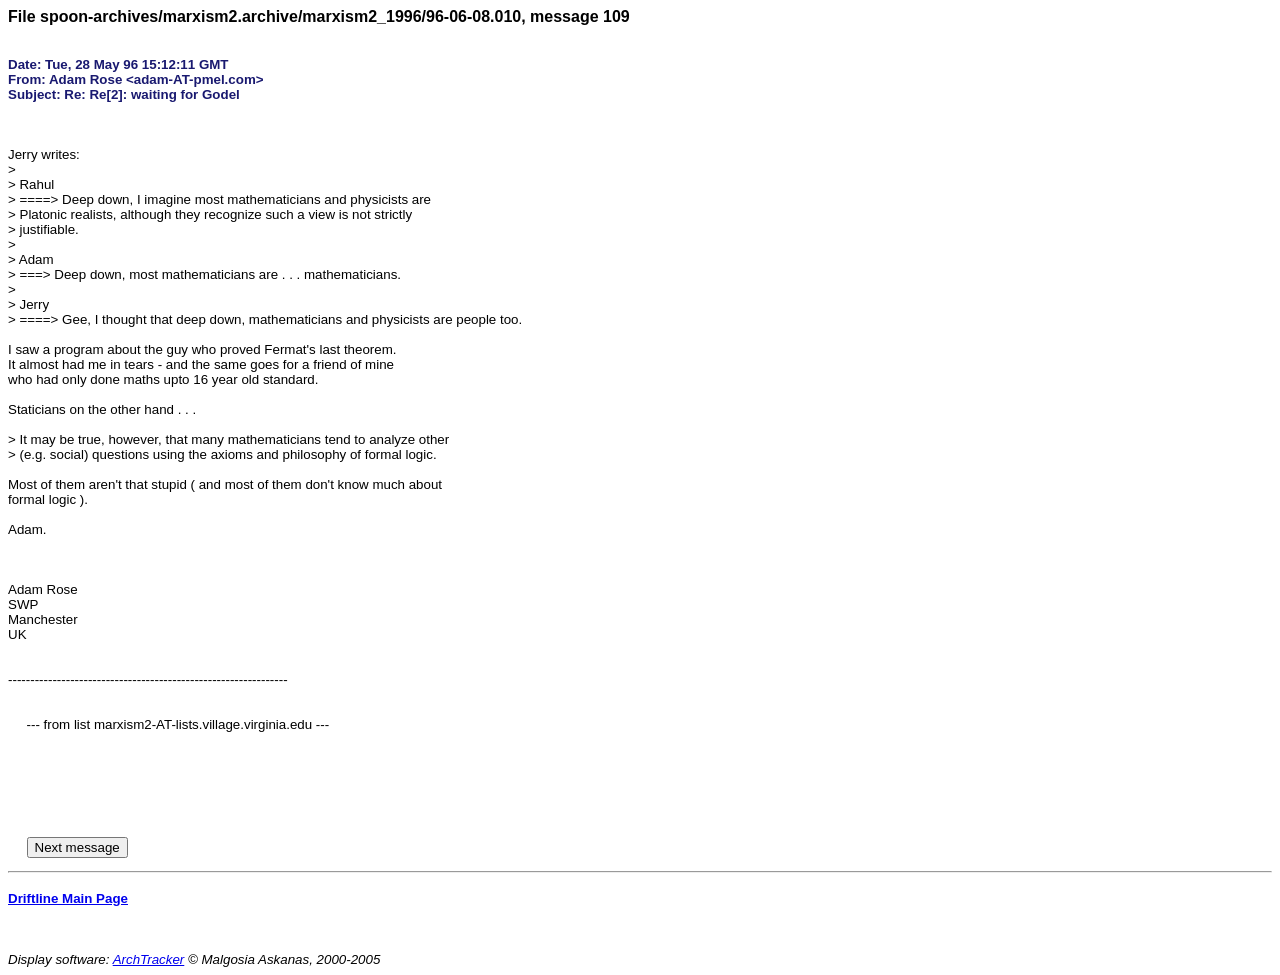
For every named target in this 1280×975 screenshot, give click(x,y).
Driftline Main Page (68, 898)
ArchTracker (149, 959)
